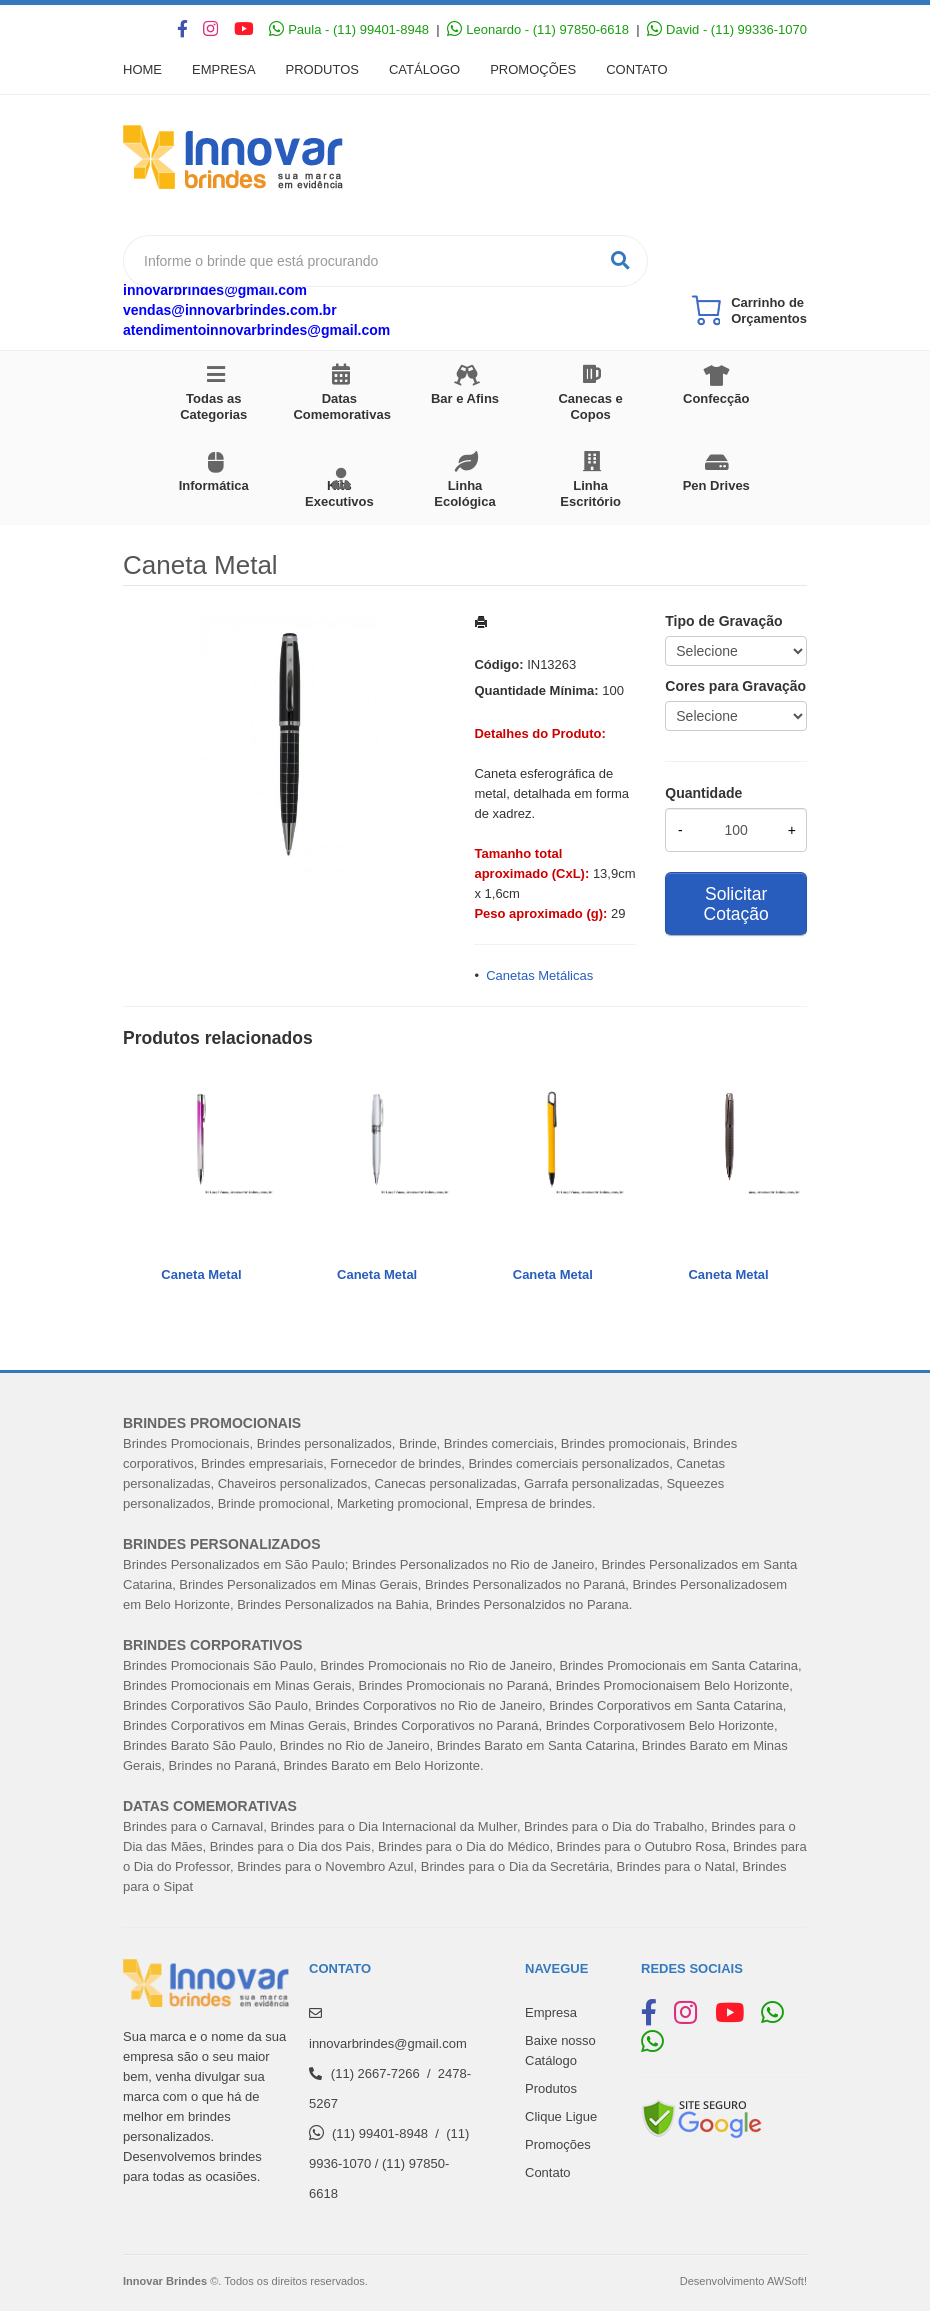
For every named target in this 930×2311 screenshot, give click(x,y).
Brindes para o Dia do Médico (463, 1846)
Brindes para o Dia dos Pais (290, 1846)
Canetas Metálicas (539, 975)
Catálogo (424, 69)
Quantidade (703, 793)
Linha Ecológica (464, 493)
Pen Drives (716, 485)
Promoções (533, 69)
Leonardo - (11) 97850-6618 (538, 29)
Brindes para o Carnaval (193, 1826)
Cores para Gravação (735, 686)
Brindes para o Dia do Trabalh (610, 1826)
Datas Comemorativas (342, 406)
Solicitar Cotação (736, 904)
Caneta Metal (201, 1274)
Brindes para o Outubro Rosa (641, 1846)
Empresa (224, 69)
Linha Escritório (590, 493)
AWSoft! (787, 2281)
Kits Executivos (339, 493)
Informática (214, 485)
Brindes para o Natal (676, 1866)
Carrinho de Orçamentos (769, 310)
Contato (636, 69)
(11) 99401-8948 (380, 2133)
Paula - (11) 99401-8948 (349, 29)
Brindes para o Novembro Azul (325, 1866)
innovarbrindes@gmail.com (215, 290)
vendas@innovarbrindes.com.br (230, 310)
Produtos (322, 69)
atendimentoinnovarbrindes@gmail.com (256, 330)
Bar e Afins (465, 398)
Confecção (716, 398)
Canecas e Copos (590, 406)
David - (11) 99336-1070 (727, 29)
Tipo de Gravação (723, 621)
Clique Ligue (561, 2116)
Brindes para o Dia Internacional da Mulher (393, 1826)
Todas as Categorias (213, 406)
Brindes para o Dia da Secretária (515, 1866)
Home (142, 69)
